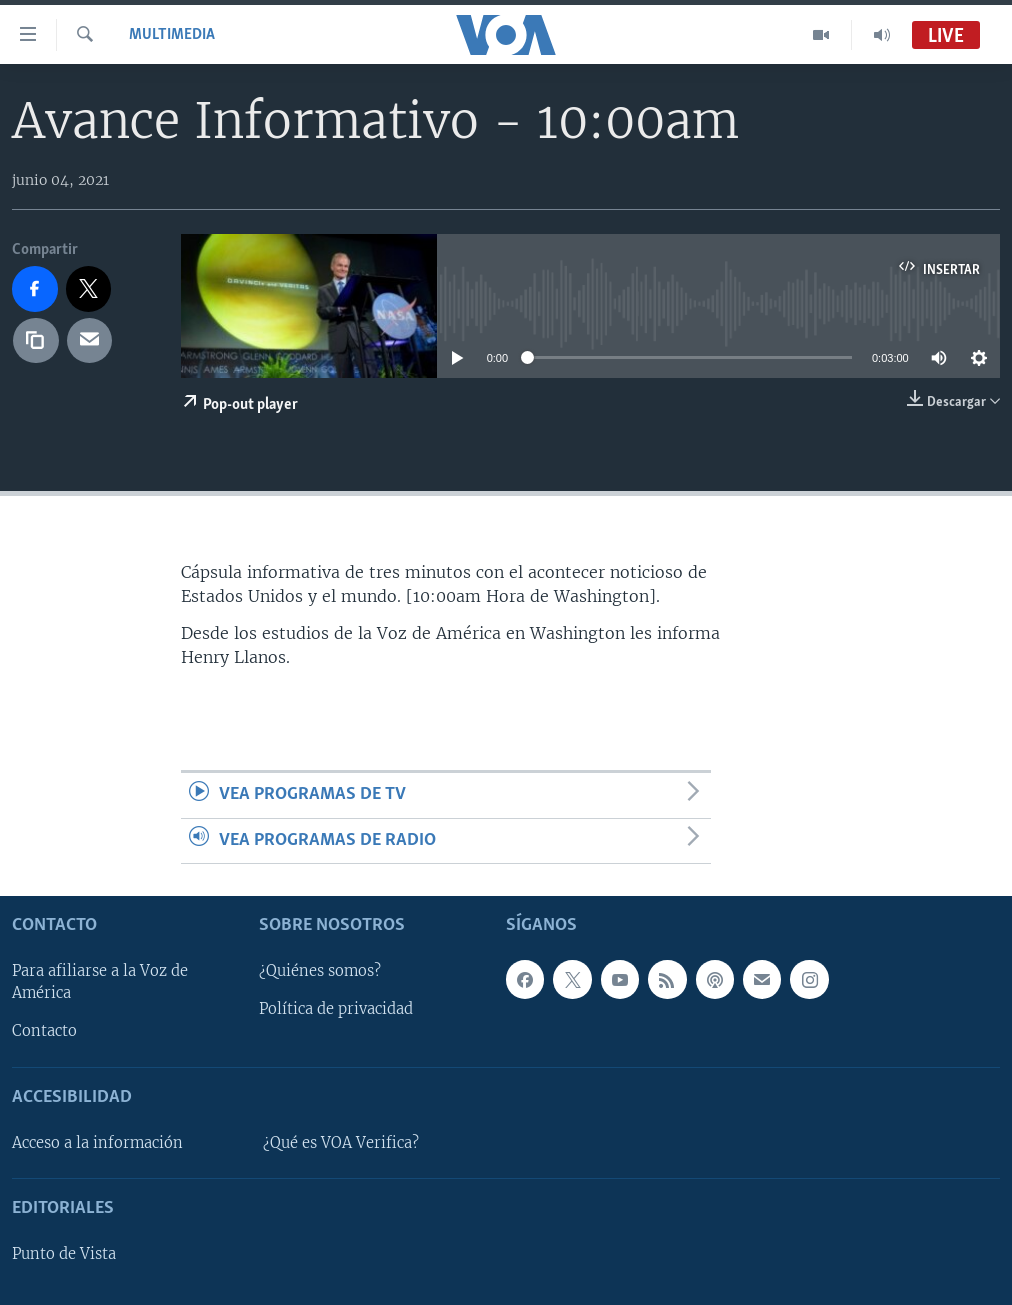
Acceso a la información (97, 1143)
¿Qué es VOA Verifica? (341, 1143)
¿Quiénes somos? (320, 971)
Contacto (44, 1031)
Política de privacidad (336, 1009)
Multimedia (172, 35)
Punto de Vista (64, 1254)
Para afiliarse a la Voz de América (100, 982)
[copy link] (36, 341)
